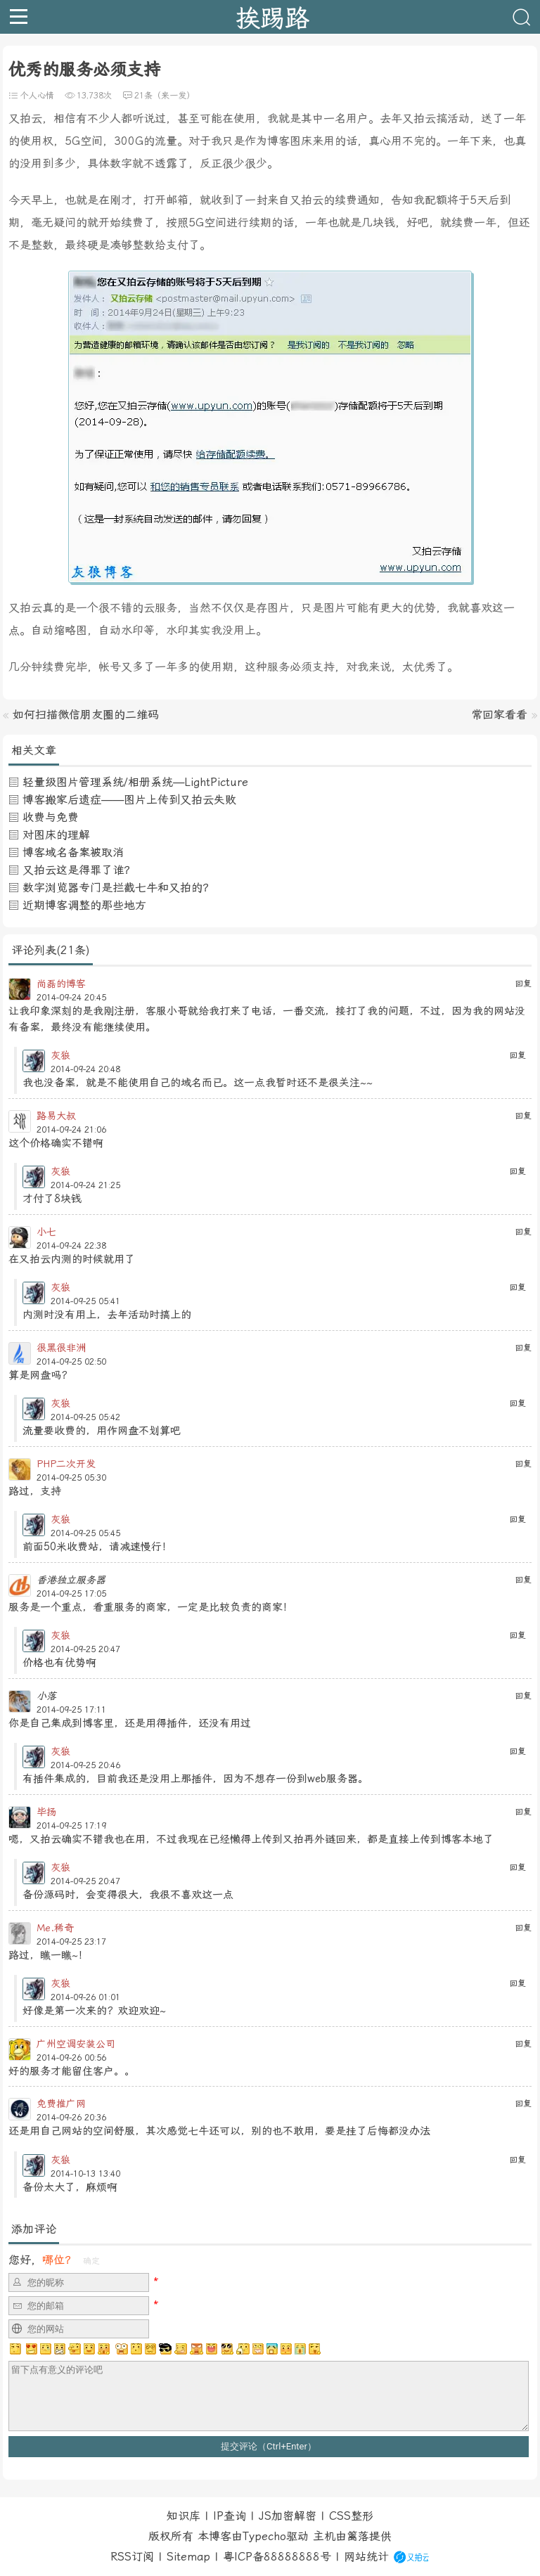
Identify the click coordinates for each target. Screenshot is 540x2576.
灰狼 (60, 1055)
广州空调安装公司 (76, 2043)
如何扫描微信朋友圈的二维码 (86, 714)
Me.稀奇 (55, 1927)
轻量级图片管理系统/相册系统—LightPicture (135, 782)
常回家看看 (499, 714)
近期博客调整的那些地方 (84, 905)
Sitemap (188, 2556)
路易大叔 (56, 1115)
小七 (46, 1231)
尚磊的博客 (61, 983)
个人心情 (37, 96)
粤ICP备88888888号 (277, 2556)
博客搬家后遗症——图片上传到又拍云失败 (129, 799)
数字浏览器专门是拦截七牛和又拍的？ (118, 887)
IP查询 (229, 2516)
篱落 (358, 2536)
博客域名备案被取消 (73, 852)
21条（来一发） (164, 96)
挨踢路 (272, 16)
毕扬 (46, 1811)
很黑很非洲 (61, 1347)
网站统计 (366, 2556)
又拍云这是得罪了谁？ (78, 870)
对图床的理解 (56, 835)
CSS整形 (351, 2516)
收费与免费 (50, 817)
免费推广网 (61, 2103)
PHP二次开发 (66, 1463)
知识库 (183, 2516)
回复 (523, 983)
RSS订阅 (132, 2556)
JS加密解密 (287, 2516)
